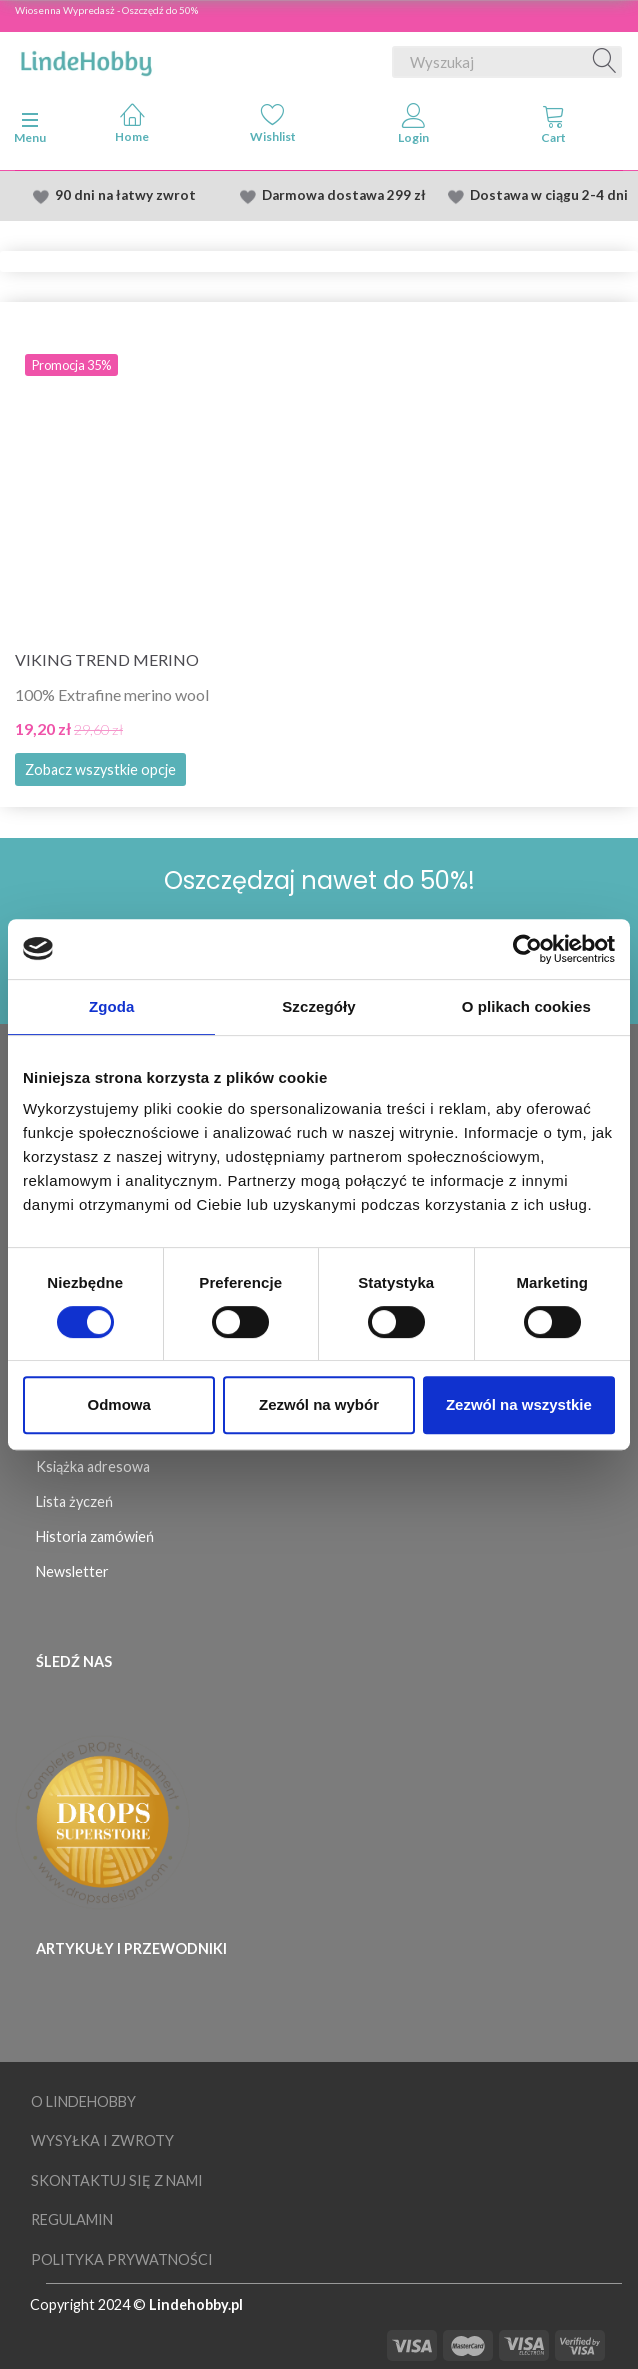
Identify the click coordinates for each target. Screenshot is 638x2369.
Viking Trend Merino (107, 659)
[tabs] (554, 128)
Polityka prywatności (122, 2259)
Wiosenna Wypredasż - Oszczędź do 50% (106, 10)
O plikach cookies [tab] (526, 1006)
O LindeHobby (83, 2101)
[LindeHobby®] (86, 58)
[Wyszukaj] (605, 62)
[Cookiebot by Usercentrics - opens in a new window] (527, 949)
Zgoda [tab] (112, 1006)
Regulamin (72, 2219)
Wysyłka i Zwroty (102, 2140)
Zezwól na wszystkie (519, 1404)
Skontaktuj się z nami (117, 2180)
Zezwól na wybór (319, 1404)
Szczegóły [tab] (318, 1006)
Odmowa (119, 1404)
